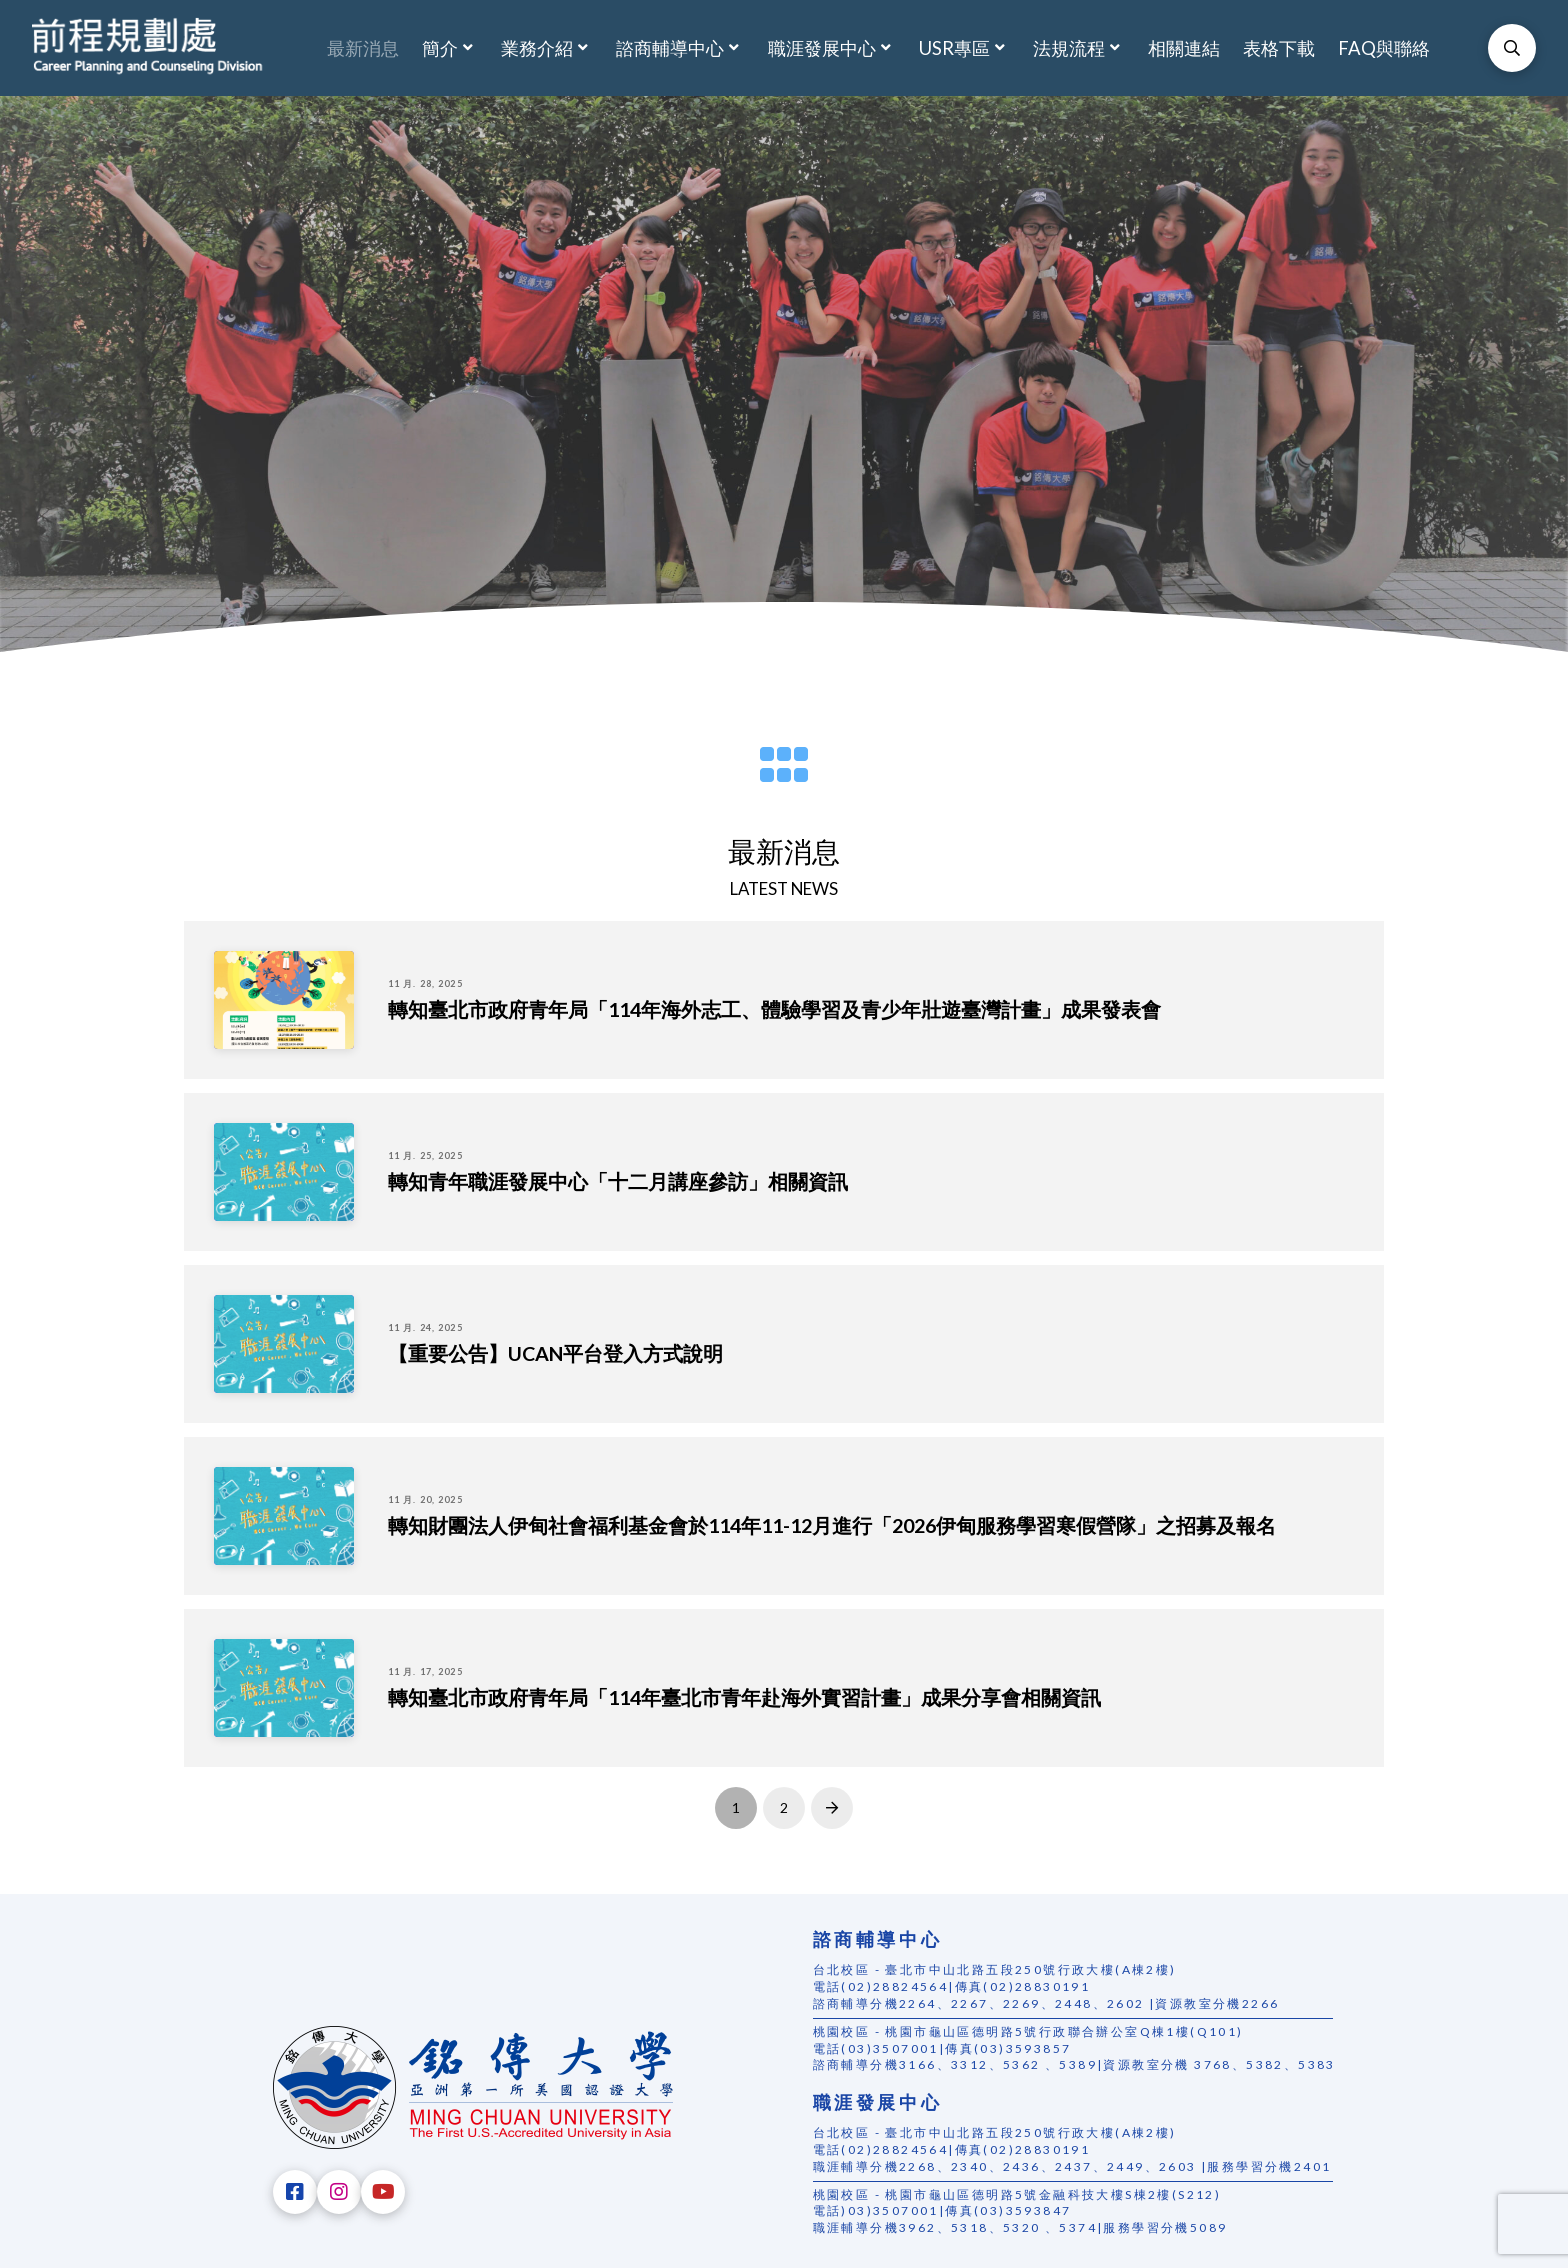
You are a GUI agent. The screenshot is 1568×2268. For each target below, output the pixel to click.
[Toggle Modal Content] (1512, 48)
